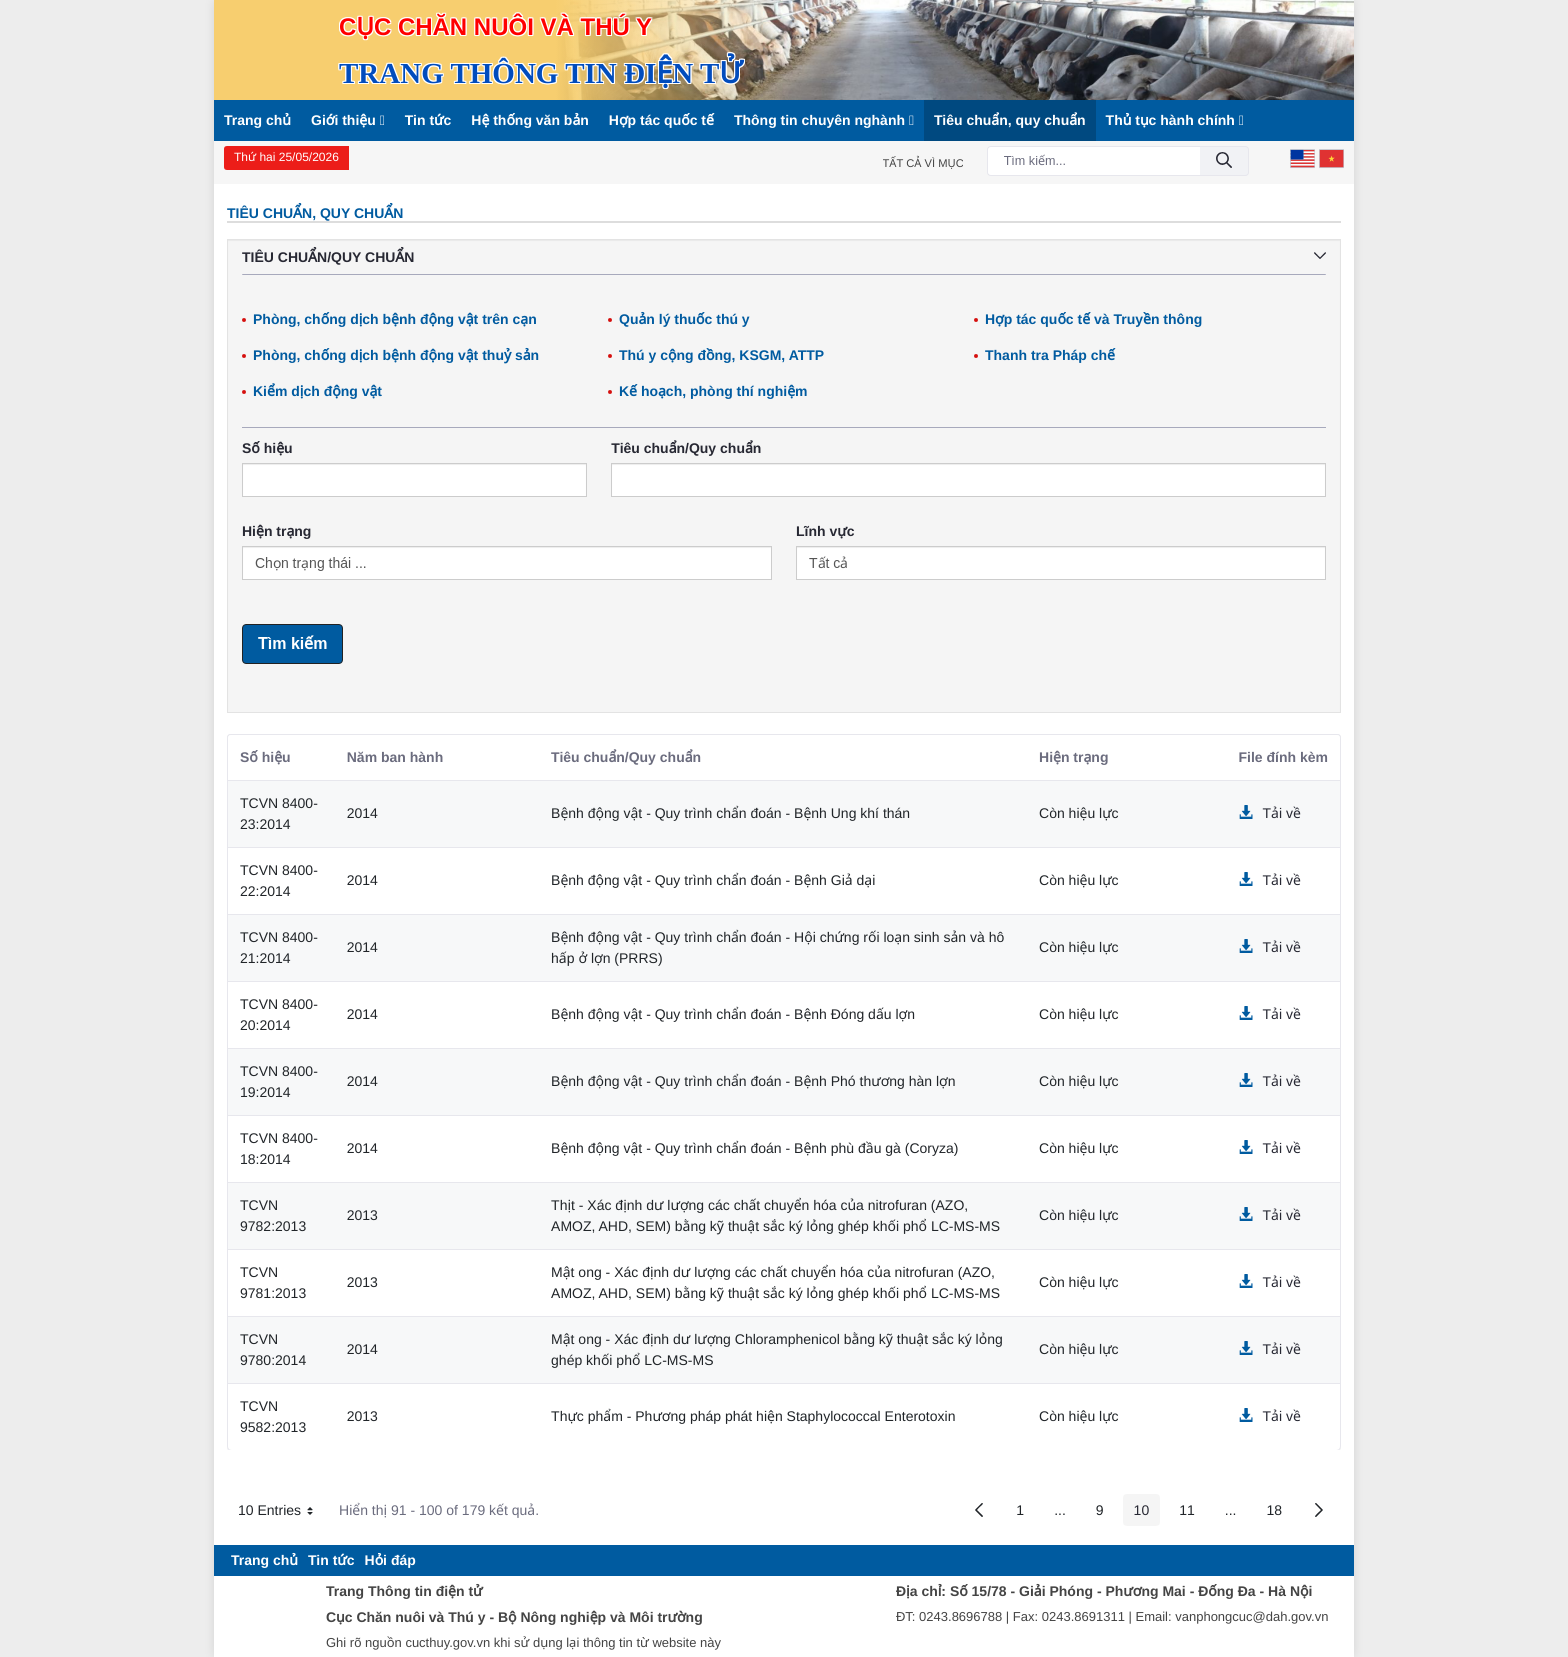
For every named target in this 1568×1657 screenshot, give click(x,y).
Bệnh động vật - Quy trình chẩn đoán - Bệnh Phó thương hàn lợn (753, 1081)
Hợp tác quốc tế (661, 120)
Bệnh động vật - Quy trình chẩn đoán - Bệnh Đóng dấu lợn (733, 1014)
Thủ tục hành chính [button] (1175, 120)
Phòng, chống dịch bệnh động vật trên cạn (395, 319)
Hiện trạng (276, 531)
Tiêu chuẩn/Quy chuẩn (686, 448)
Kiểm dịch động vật (317, 391)
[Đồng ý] (1224, 161)
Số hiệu (267, 448)
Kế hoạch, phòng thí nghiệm (713, 391)
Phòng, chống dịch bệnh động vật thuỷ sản (396, 355)
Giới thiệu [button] (348, 120)
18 (1279, 1513)
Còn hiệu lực (1079, 813)
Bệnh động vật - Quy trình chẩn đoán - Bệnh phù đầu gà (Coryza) (754, 1148)
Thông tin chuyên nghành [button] (824, 120)
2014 (362, 813)
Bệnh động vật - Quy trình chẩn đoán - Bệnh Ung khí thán (730, 813)
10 (1147, 1513)
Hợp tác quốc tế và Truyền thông (1093, 319)
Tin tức (428, 120)
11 (1192, 1513)
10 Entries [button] (283, 1512)
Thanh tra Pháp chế (1050, 355)
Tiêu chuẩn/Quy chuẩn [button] (784, 257)
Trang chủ (257, 120)
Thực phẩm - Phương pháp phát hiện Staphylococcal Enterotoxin (753, 1416)
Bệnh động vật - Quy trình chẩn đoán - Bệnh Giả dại (713, 880)
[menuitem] (264, 1560)
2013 (362, 1215)
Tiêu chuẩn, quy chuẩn (1010, 120)
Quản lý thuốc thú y (684, 319)
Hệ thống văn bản (530, 120)
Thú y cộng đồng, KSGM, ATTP (721, 355)
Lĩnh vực (825, 531)
